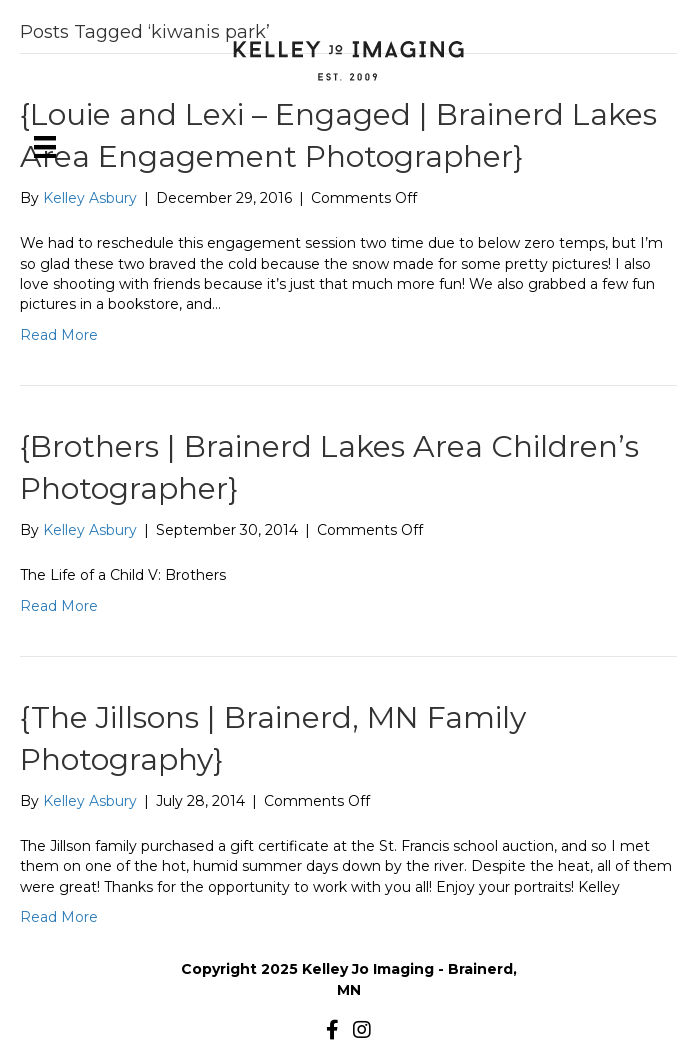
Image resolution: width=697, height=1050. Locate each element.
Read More (59, 335)
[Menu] (45, 147)
